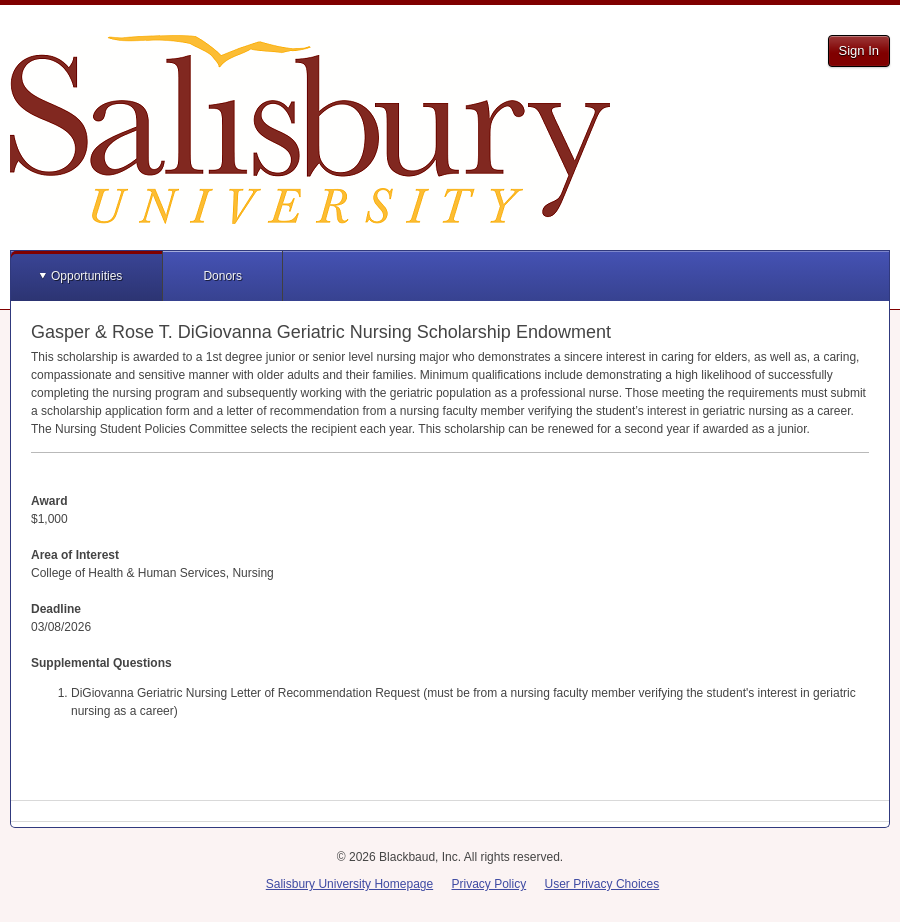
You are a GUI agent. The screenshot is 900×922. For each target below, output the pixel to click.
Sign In (859, 50)
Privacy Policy (489, 884)
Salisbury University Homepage (349, 884)
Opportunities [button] (86, 276)
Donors (222, 276)
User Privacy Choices (602, 884)
